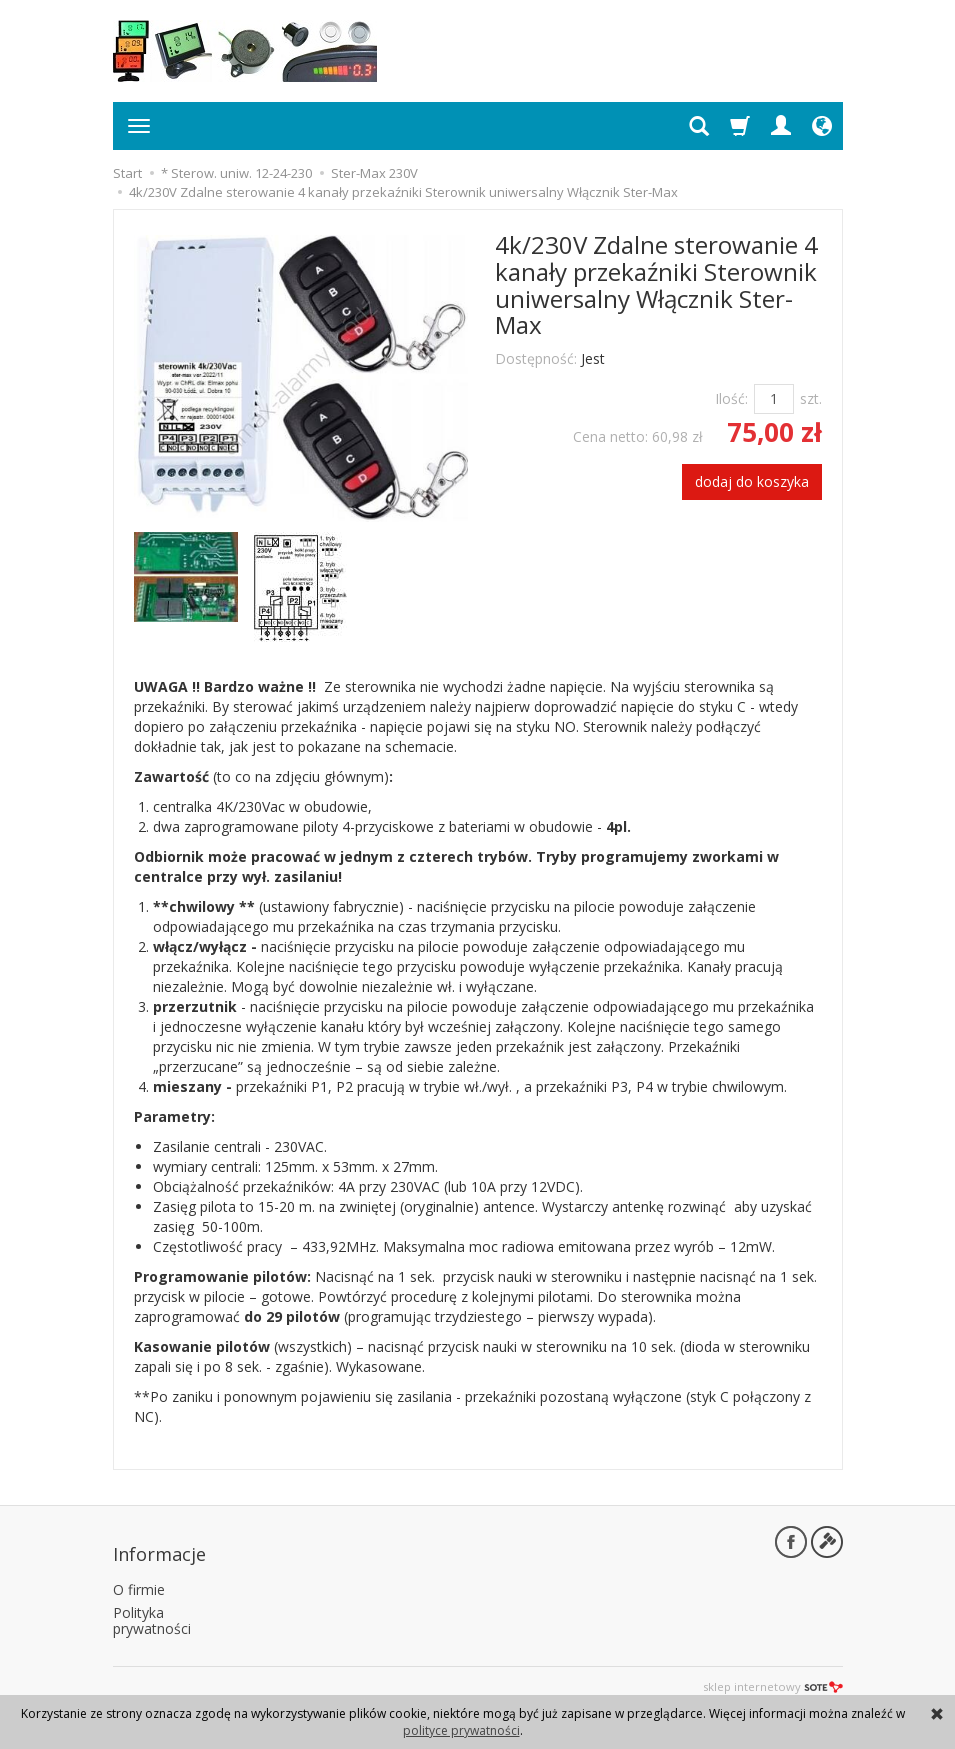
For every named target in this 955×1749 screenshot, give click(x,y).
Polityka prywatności (152, 1608)
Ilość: (731, 398)
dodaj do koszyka (752, 481)
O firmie (139, 1577)
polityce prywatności (461, 1730)
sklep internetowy (773, 1674)
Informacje (159, 1546)
